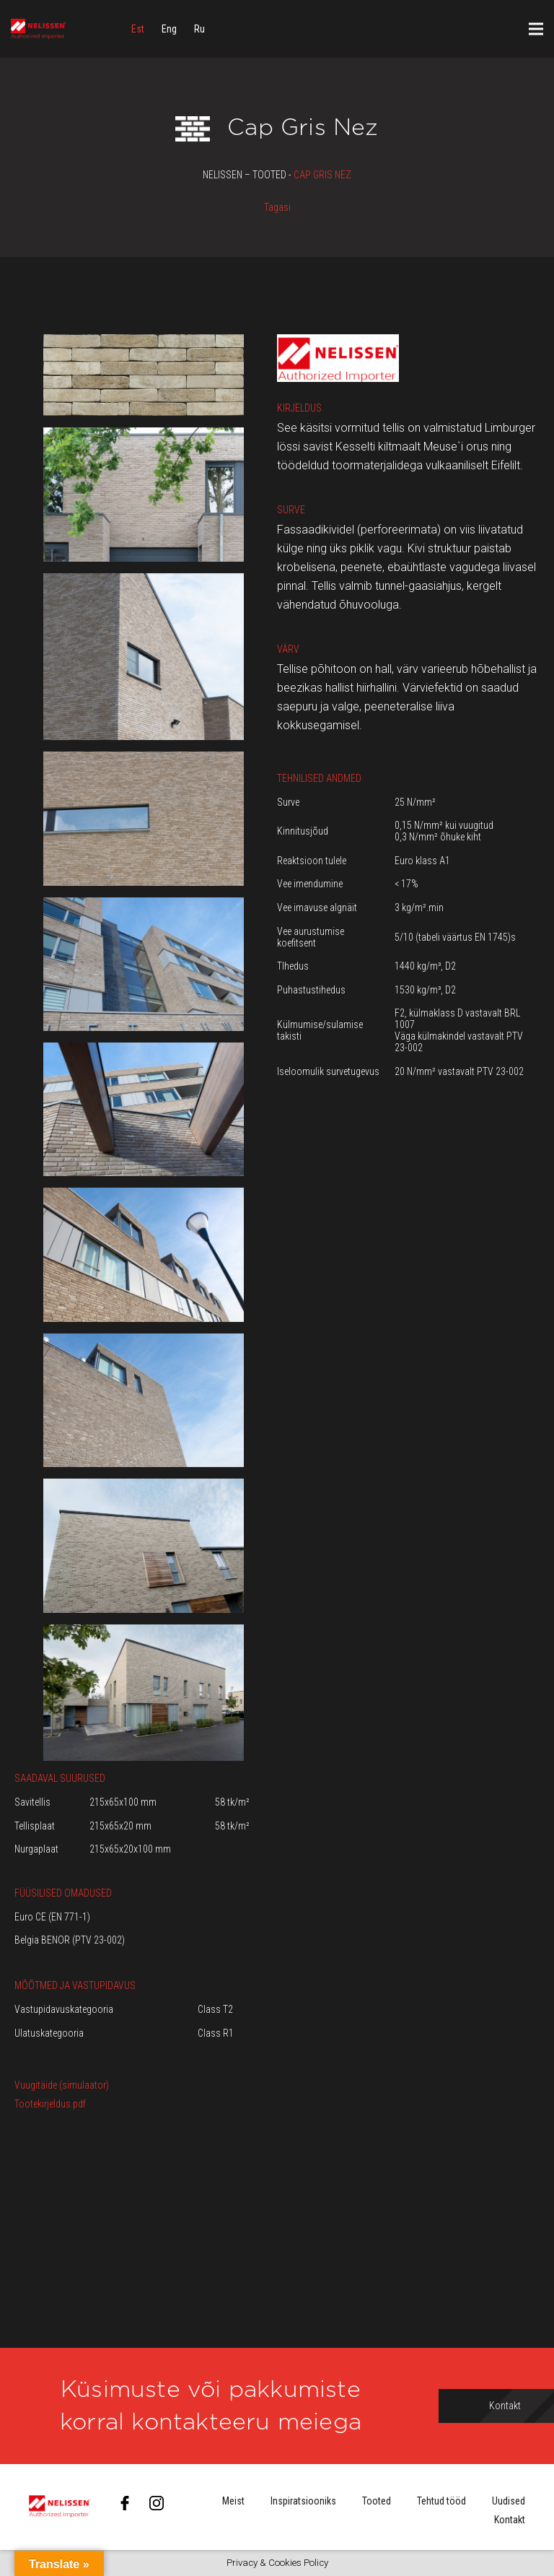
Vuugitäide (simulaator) (61, 2085)
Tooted (376, 2501)
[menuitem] (137, 29)
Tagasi (277, 207)
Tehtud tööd (441, 2501)
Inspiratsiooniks (303, 2501)
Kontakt (509, 2519)
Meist (233, 2501)
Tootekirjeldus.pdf (50, 2104)
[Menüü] (536, 29)
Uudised (508, 2501)
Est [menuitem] (137, 29)
